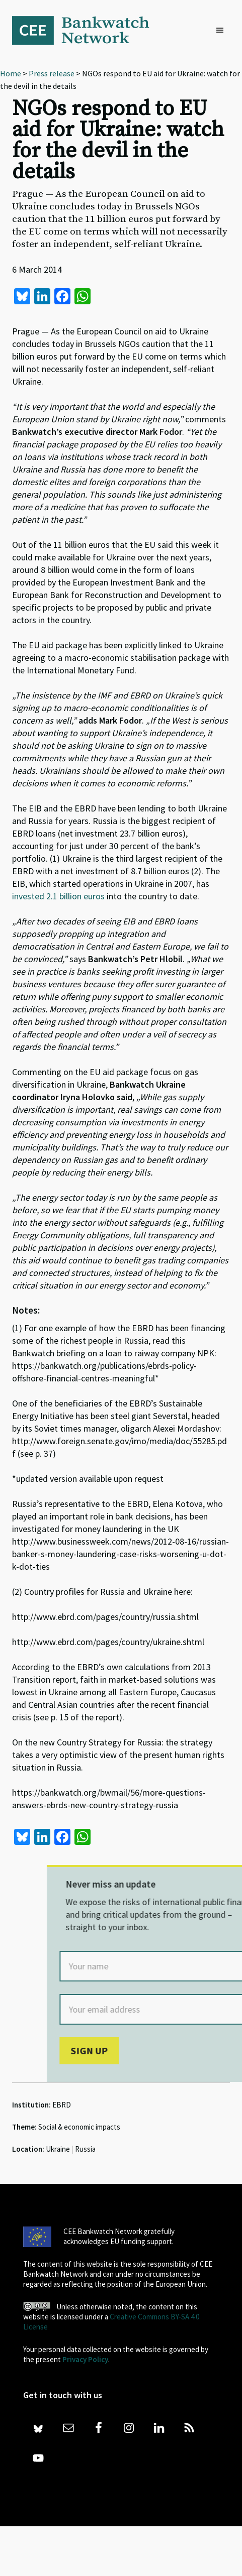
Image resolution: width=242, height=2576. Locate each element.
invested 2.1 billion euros (58, 896)
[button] (222, 30)
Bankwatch (87, 30)
